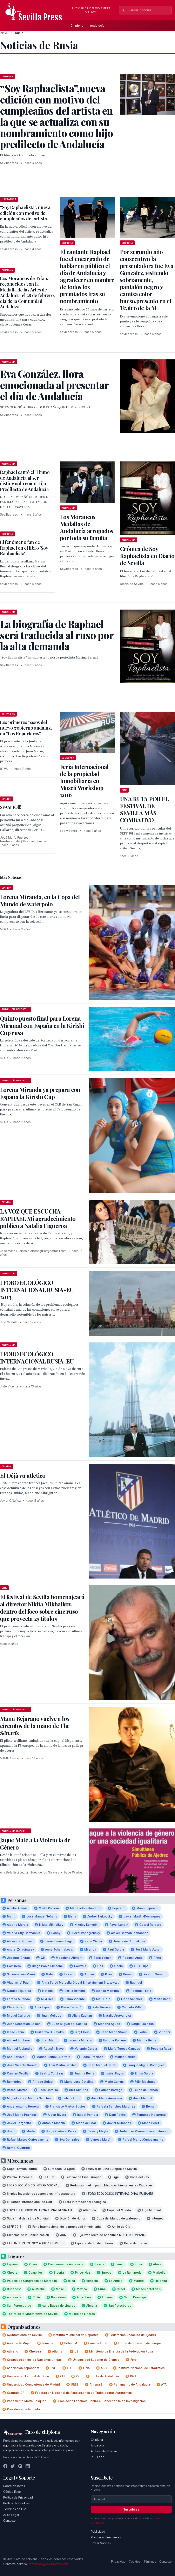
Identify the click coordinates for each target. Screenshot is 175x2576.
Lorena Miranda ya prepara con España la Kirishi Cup (40, 1093)
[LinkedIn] (28, 2466)
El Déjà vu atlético (23, 1475)
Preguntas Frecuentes (106, 2537)
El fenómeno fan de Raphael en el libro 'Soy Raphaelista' (24, 547)
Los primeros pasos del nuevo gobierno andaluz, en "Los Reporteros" (26, 728)
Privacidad (118, 2561)
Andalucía (97, 25)
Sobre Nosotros (14, 2486)
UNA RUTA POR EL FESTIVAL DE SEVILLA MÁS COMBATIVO (144, 809)
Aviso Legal (11, 2515)
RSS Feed (97, 2457)
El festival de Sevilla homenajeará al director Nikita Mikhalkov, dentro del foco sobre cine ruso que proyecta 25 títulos (42, 1607)
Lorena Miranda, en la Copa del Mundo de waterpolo (40, 900)
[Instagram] (20, 2466)
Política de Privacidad (18, 2497)
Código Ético (12, 2491)
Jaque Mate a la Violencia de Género (35, 1843)
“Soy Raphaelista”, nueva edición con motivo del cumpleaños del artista (25, 213)
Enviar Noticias (101, 2543)
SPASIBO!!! (10, 807)
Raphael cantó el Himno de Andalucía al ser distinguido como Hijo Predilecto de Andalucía (25, 480)
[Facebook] (5, 2466)
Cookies (134, 2561)
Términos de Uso (15, 2509)
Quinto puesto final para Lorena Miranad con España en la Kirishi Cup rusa (42, 1025)
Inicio (3, 33)
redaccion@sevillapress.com (48, 2564)
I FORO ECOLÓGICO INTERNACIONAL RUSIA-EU (37, 1357)
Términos (149, 2561)
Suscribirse (131, 2509)
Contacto (9, 2520)
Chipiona (76, 25)
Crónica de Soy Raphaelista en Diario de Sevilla (147, 556)
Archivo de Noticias (104, 2451)
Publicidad (98, 2531)
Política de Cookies (16, 2503)
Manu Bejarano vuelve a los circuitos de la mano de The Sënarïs (34, 1726)
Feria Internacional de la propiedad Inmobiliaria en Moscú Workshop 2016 (84, 781)
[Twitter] (13, 2466)
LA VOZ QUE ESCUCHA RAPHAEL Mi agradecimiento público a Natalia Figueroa (38, 1218)
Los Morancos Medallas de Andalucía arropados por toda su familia (86, 527)
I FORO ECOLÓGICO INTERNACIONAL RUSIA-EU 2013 (37, 1290)
